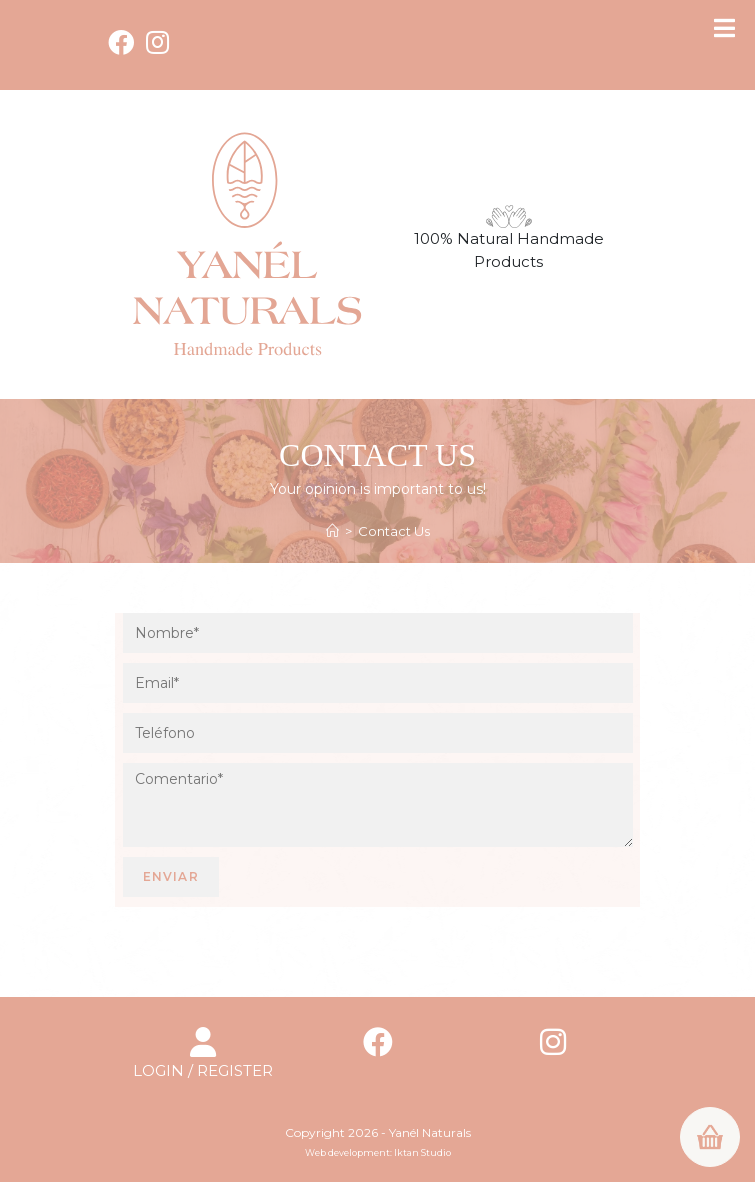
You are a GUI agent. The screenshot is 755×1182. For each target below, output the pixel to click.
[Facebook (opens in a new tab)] (124, 42)
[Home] (332, 531)
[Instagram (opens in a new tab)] (157, 42)
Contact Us (394, 531)
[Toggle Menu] (724, 28)
